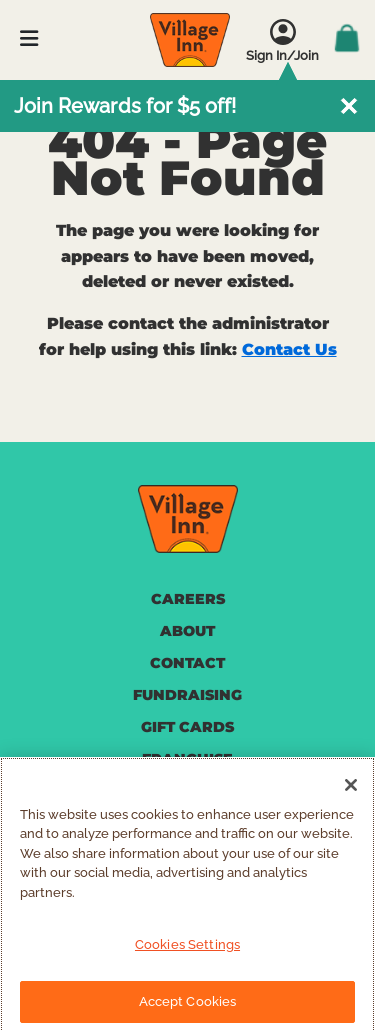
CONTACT (187, 663)
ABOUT (187, 631)
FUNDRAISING (187, 695)
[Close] (351, 794)
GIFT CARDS (187, 727)
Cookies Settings (187, 954)
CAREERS (188, 599)
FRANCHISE (187, 759)
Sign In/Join (282, 55)
